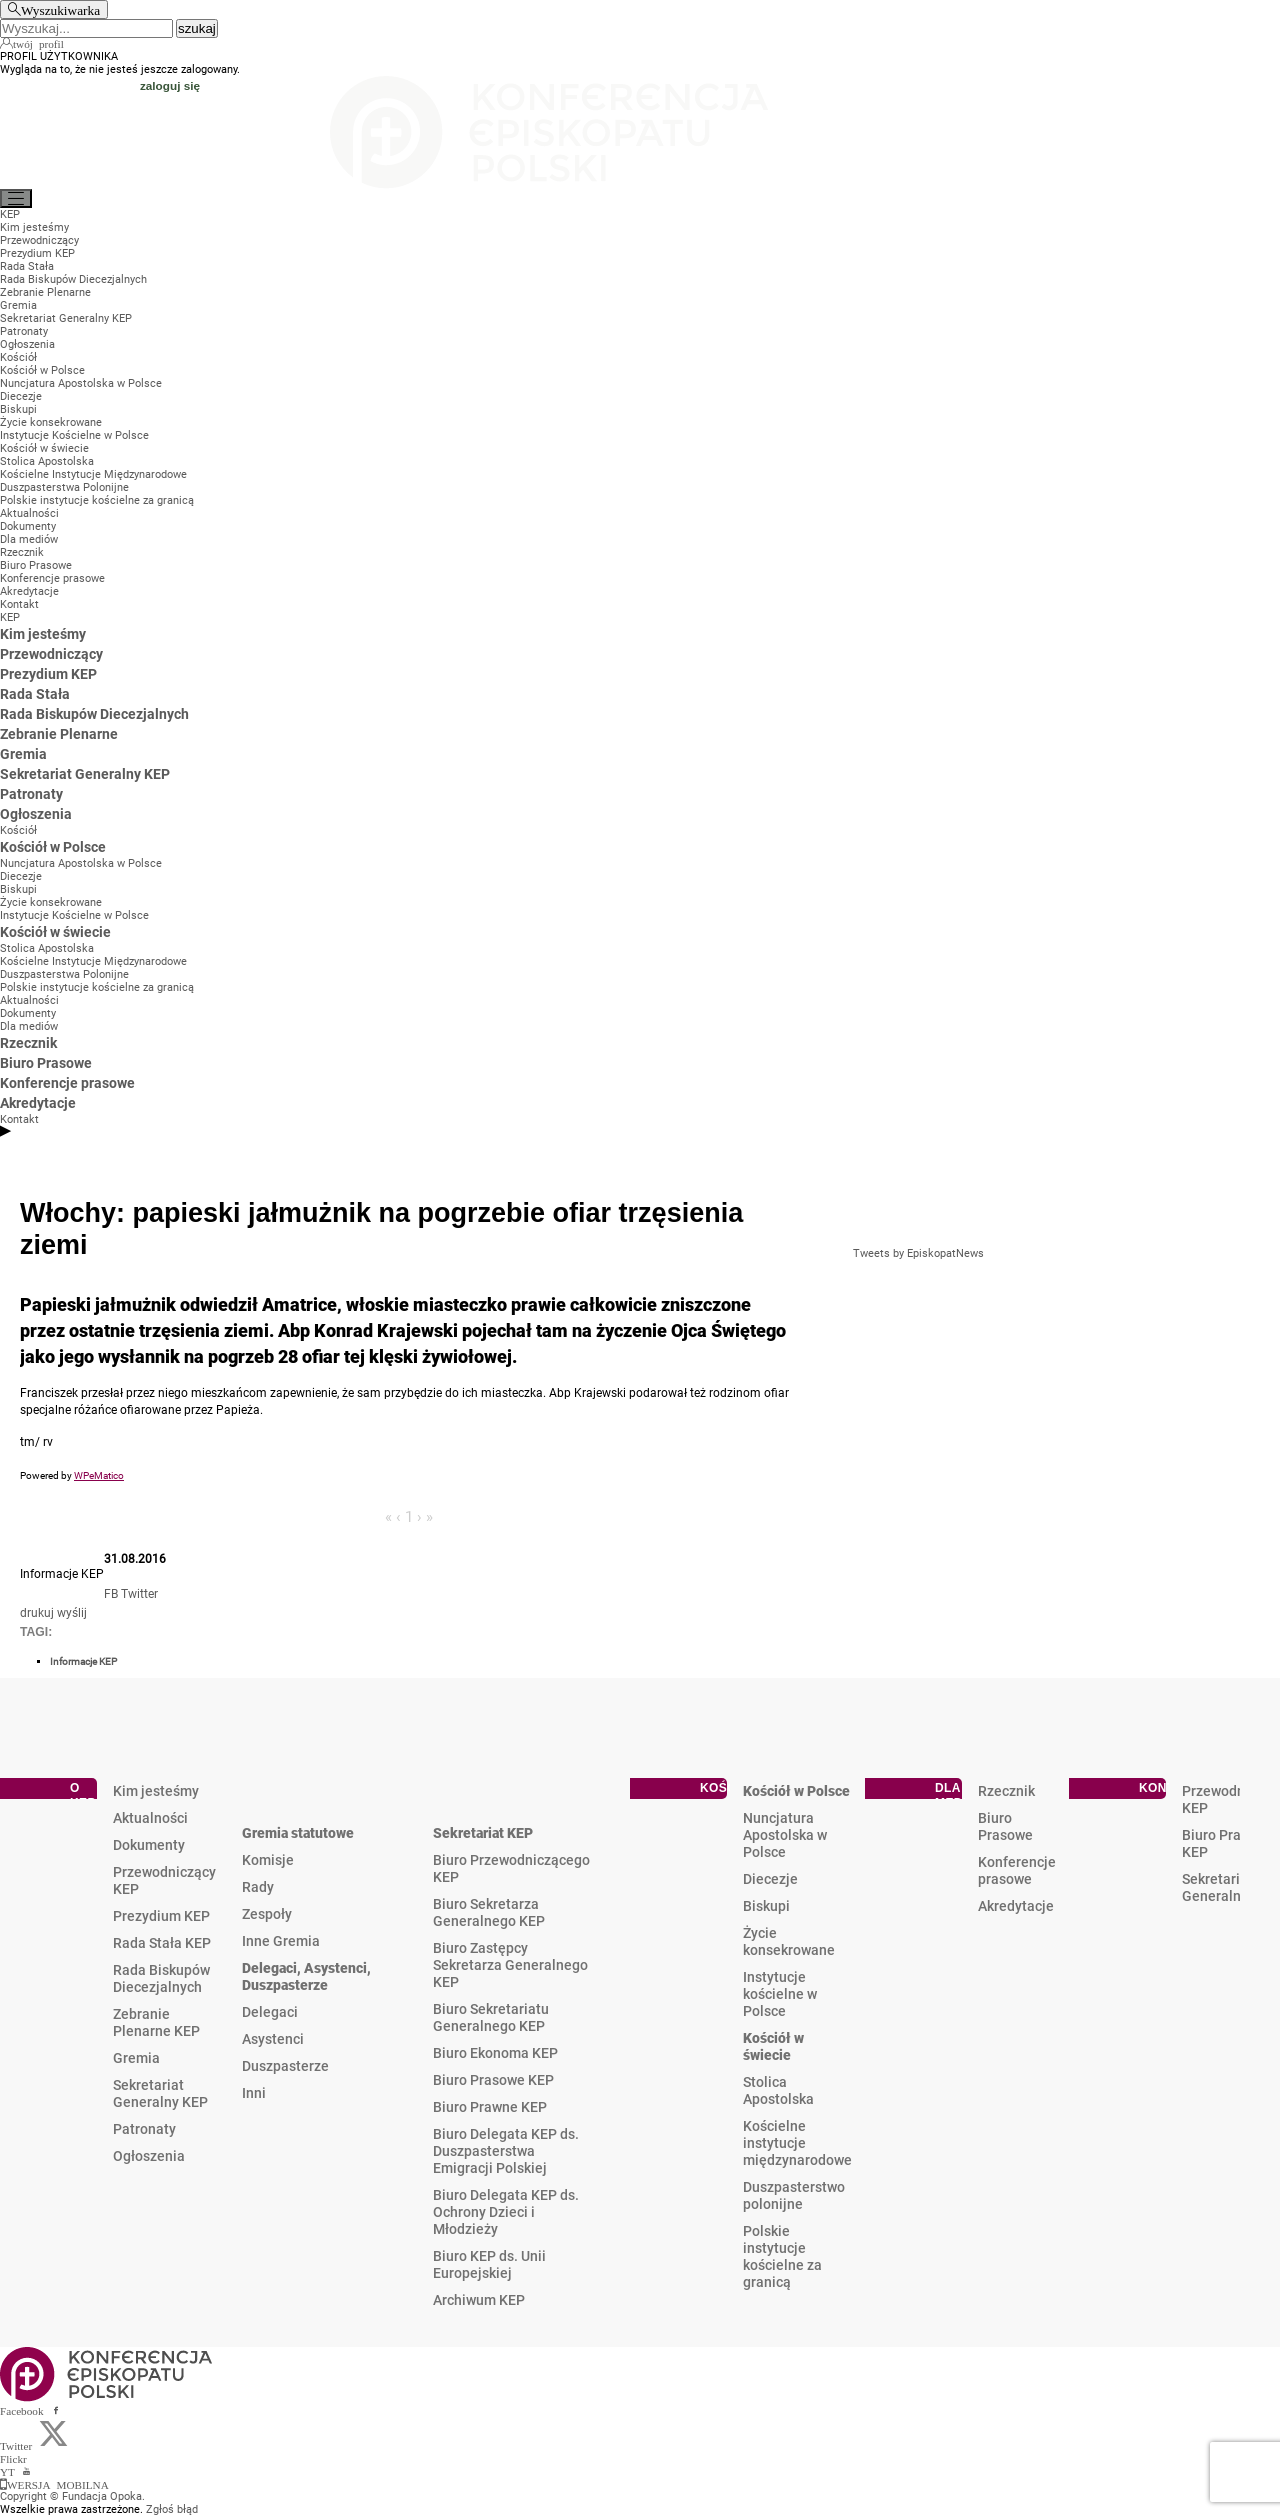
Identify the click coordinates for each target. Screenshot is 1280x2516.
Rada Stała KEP (162, 1943)
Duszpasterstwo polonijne (794, 2195)
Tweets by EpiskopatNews (918, 1253)
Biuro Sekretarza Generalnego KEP (489, 1912)
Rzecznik (1006, 1791)
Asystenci (273, 2039)
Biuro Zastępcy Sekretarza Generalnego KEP (510, 1965)
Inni (254, 2093)
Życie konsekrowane (789, 1941)
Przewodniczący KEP (164, 1880)
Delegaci (270, 2012)
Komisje (268, 1860)
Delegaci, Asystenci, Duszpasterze (306, 1976)
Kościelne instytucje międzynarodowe (797, 2143)
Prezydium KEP (161, 1916)
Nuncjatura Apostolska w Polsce (785, 1835)
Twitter (139, 1594)
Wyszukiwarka (60, 9)
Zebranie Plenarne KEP (156, 2022)
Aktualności (150, 1818)
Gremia (136, 2058)
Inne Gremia (281, 1941)
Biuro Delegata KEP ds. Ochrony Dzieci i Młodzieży (506, 2212)
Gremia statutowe (298, 1833)
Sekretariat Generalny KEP (160, 2093)
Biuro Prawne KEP (490, 2107)
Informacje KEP (83, 1661)
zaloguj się (170, 85)
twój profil (38, 43)
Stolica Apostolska (778, 2090)
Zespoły (267, 1914)
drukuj (37, 1613)
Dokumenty (149, 1845)
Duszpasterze (285, 2066)
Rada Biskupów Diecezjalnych (161, 1978)
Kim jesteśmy (156, 1791)
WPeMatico (99, 1475)
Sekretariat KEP (483, 1833)
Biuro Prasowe (1005, 1826)
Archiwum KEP (479, 2300)
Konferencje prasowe (1017, 1870)
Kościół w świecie (773, 2046)
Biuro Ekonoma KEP (495, 2053)
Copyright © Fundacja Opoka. (72, 2496)
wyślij (72, 1613)
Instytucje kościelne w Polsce (780, 1994)
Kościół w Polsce (796, 1791)
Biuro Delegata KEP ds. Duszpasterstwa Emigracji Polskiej (506, 2151)
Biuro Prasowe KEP (493, 2080)
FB (111, 1594)
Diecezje (770, 1879)
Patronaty (144, 2129)
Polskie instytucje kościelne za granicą (782, 2256)
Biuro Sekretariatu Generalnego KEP (491, 2017)
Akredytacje (1016, 1906)
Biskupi (766, 1906)
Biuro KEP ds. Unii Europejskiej (489, 2264)
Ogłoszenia (149, 2156)
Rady (258, 1887)
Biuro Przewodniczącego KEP (511, 1868)
